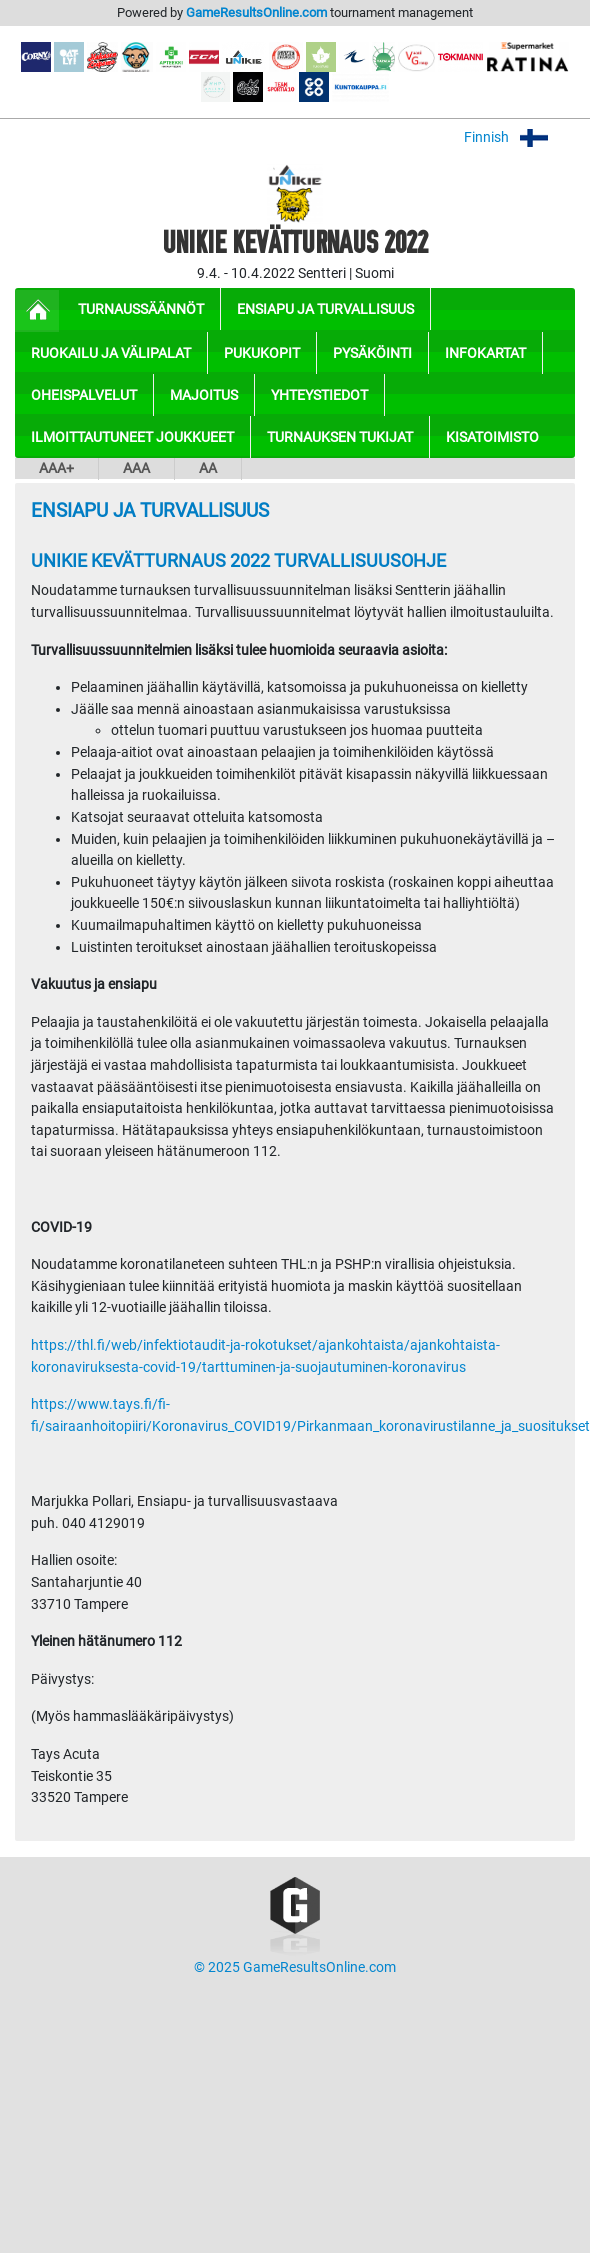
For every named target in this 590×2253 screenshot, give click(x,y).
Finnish (519, 137)
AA (208, 468)
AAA (136, 468)
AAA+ (56, 468)
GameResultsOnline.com (256, 12)
